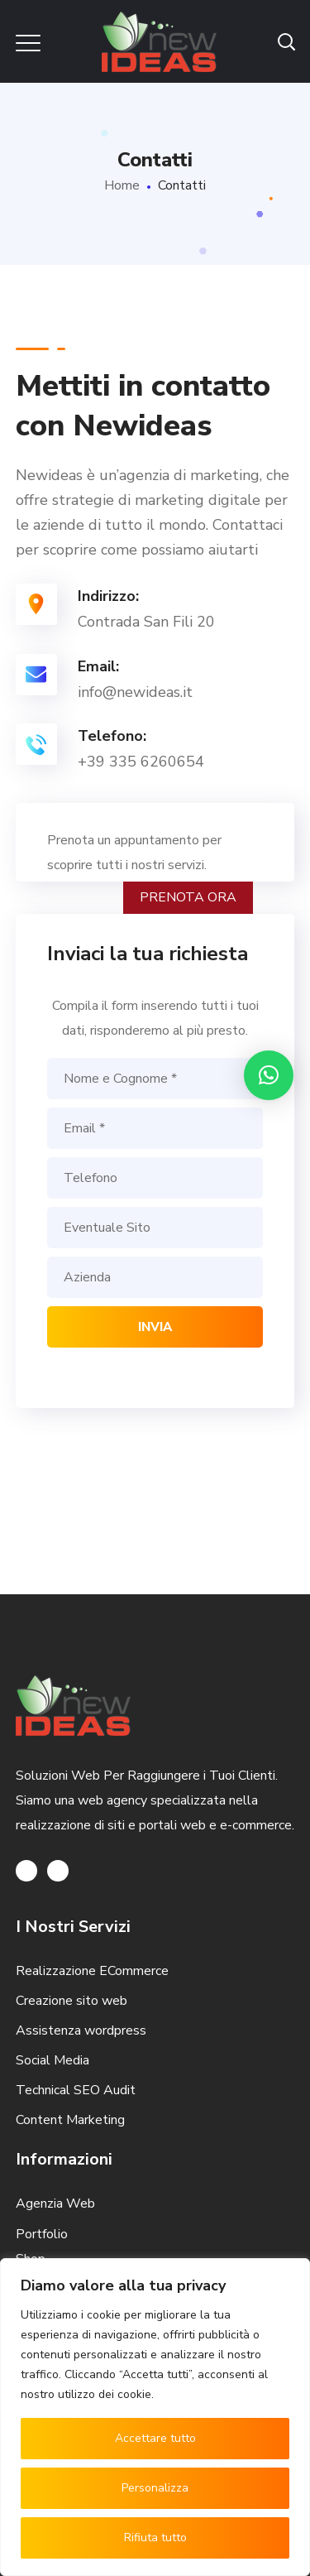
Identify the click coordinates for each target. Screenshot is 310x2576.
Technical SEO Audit (76, 2090)
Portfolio (42, 2234)
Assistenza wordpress (81, 2030)
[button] (268, 1075)
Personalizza (155, 2488)
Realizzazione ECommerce (92, 1971)
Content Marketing (70, 2120)
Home (122, 185)
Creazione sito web (71, 2001)
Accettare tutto (155, 2438)
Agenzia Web (55, 2203)
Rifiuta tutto (155, 2537)
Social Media (52, 2060)
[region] (155, 2417)
